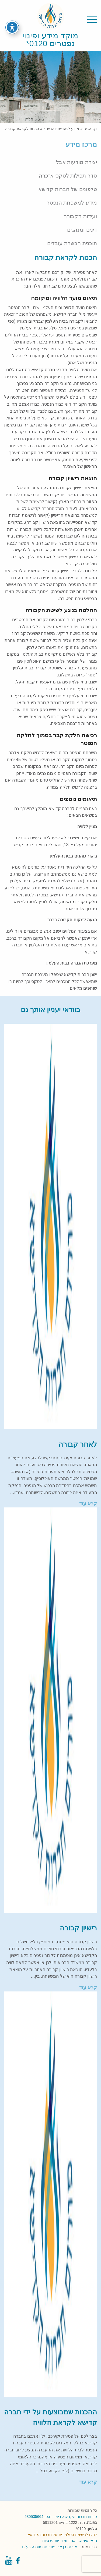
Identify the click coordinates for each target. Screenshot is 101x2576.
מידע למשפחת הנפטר (61, 129)
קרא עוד (88, 1503)
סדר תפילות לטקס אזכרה (68, 175)
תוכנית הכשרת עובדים (72, 243)
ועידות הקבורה (80, 216)
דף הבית (90, 129)
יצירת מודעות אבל (76, 162)
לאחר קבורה (77, 1444)
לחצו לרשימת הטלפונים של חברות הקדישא (62, 2534)
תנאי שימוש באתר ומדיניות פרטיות (69, 2540)
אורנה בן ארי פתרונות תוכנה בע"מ (49, 2547)
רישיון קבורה (78, 1928)
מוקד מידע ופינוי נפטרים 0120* (50, 39)
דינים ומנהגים (82, 229)
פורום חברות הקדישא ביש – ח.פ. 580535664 (61, 2516)
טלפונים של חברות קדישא (67, 189)
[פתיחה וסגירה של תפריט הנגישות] (12, 21)
